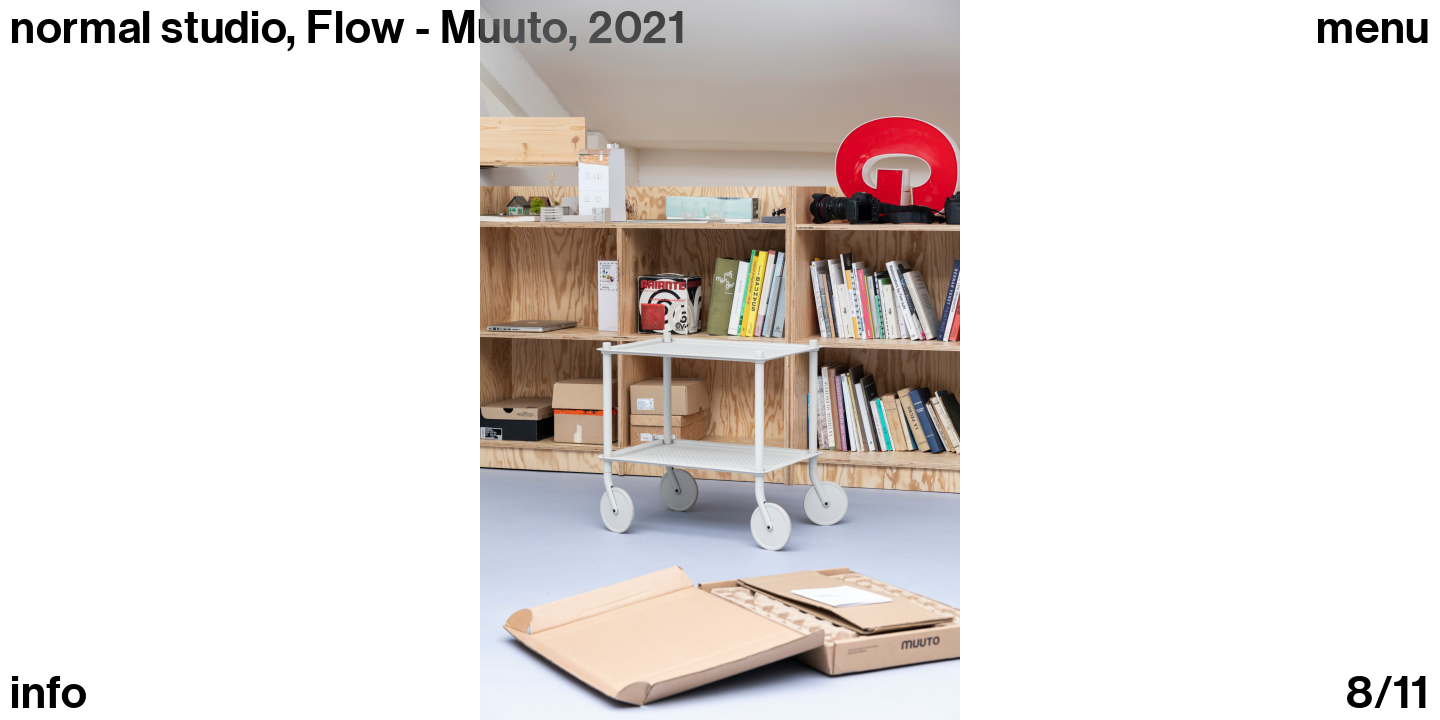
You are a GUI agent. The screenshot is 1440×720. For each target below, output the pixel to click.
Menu (1373, 28)
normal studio (148, 28)
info (49, 693)
